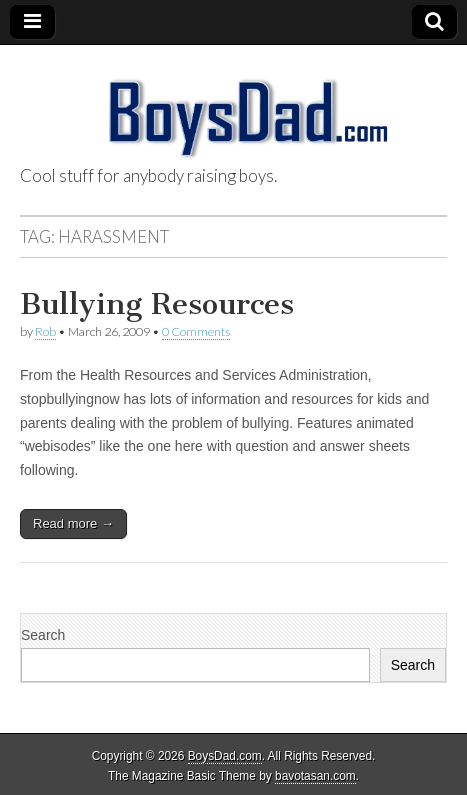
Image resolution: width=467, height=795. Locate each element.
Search (43, 635)
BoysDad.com (225, 756)
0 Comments (196, 331)
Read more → (73, 523)
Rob (45, 331)
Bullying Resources (157, 304)
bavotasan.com (315, 776)
